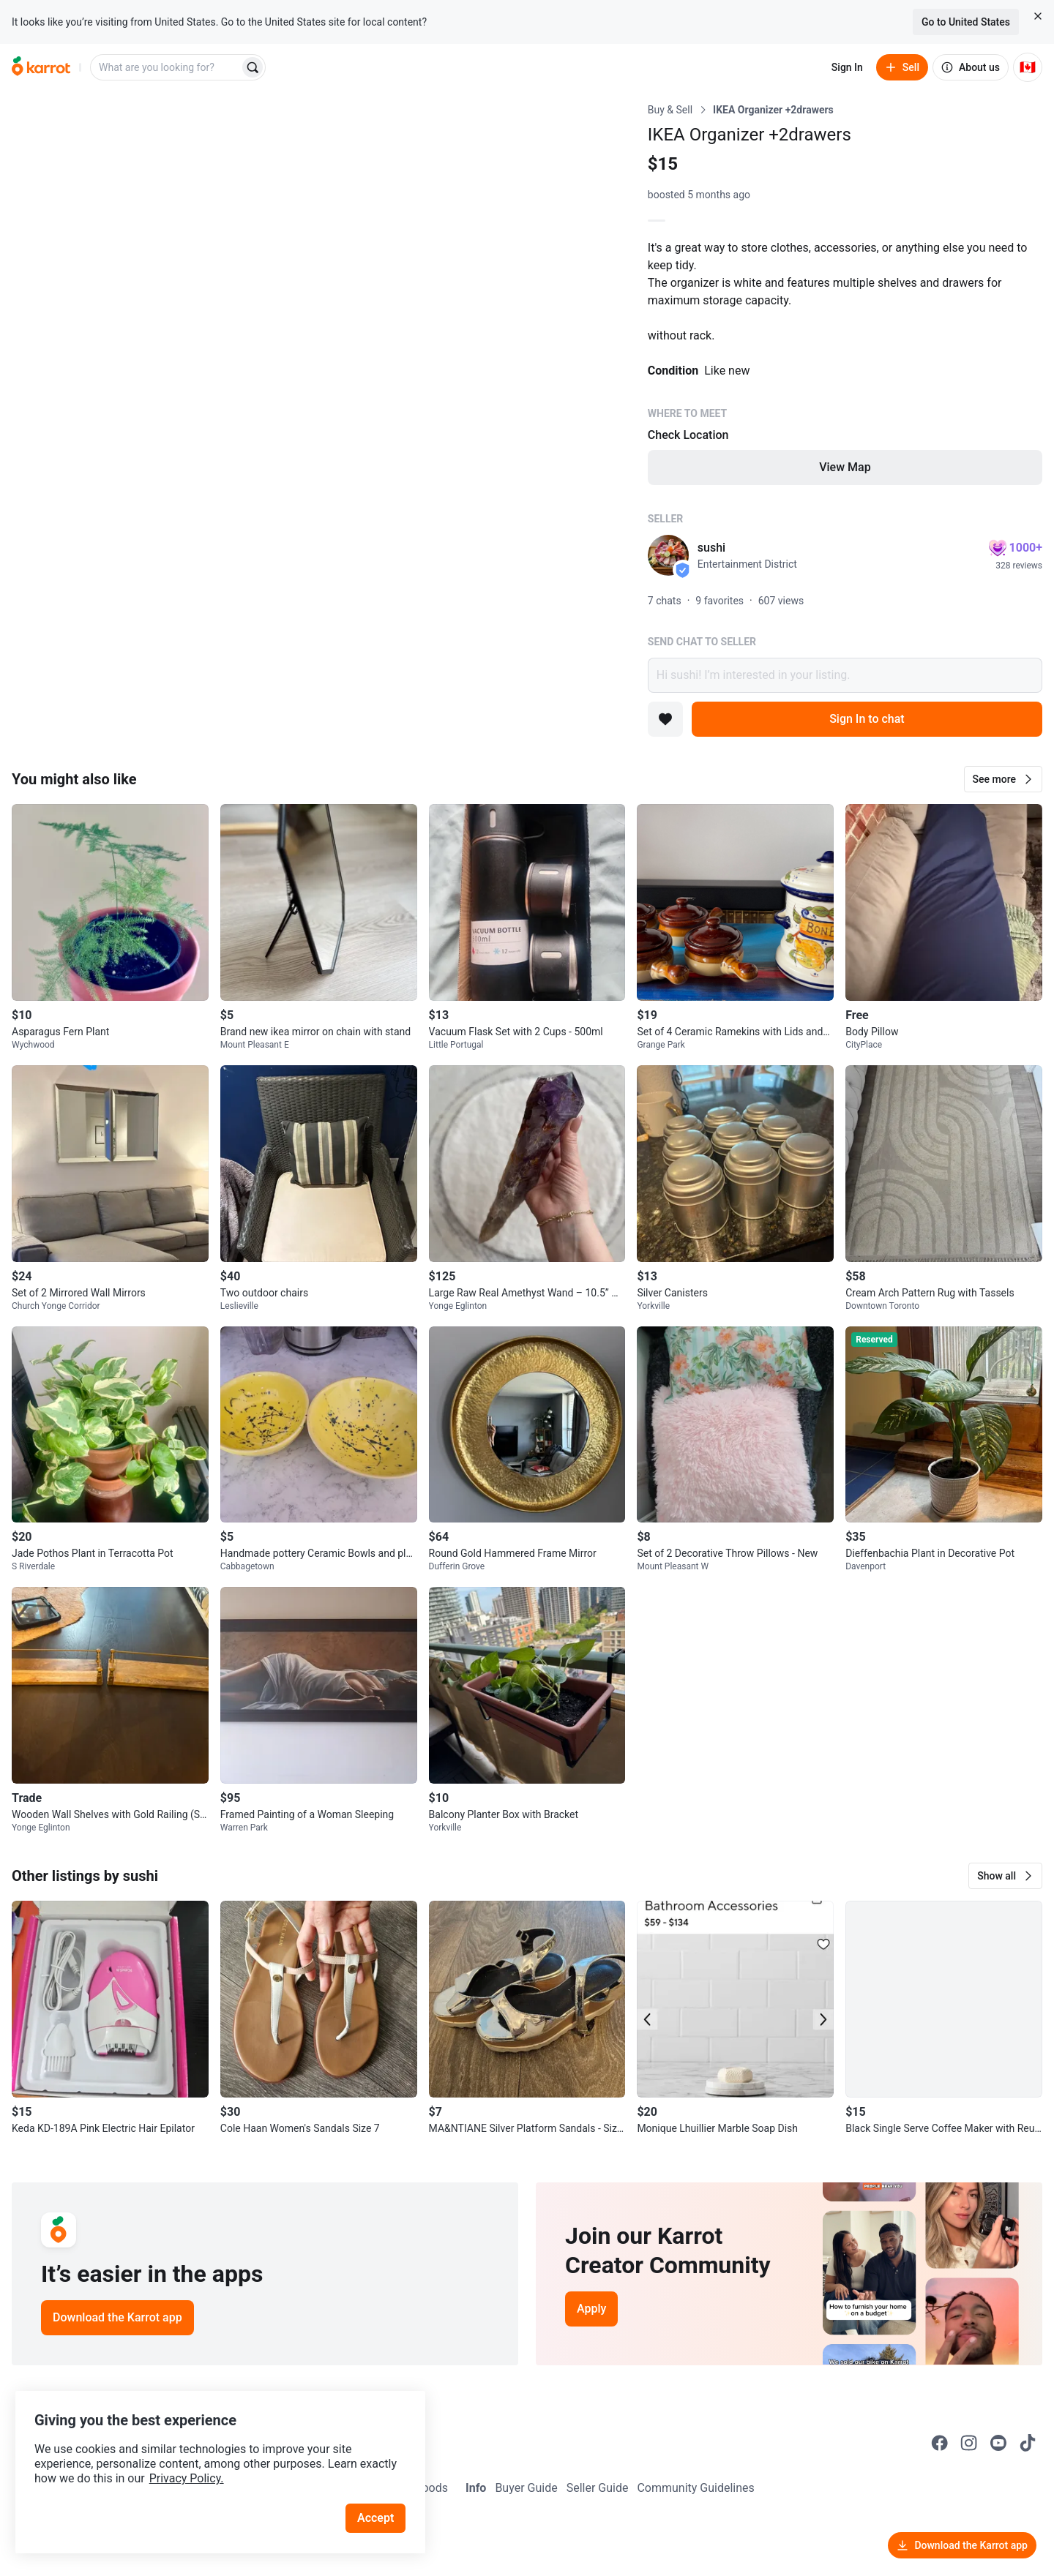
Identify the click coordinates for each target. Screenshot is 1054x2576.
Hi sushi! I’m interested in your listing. (845, 675)
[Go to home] (41, 67)
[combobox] (166, 67)
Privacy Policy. (199, 2463)
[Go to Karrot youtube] (998, 2443)
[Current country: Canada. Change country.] (1027, 67)
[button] (1003, 779)
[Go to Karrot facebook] (940, 2443)
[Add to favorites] (665, 719)
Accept (380, 2502)
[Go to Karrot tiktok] (1027, 2443)
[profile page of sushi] (668, 555)
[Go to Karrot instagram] (969, 2443)
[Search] (252, 67)
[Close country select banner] (1038, 16)
